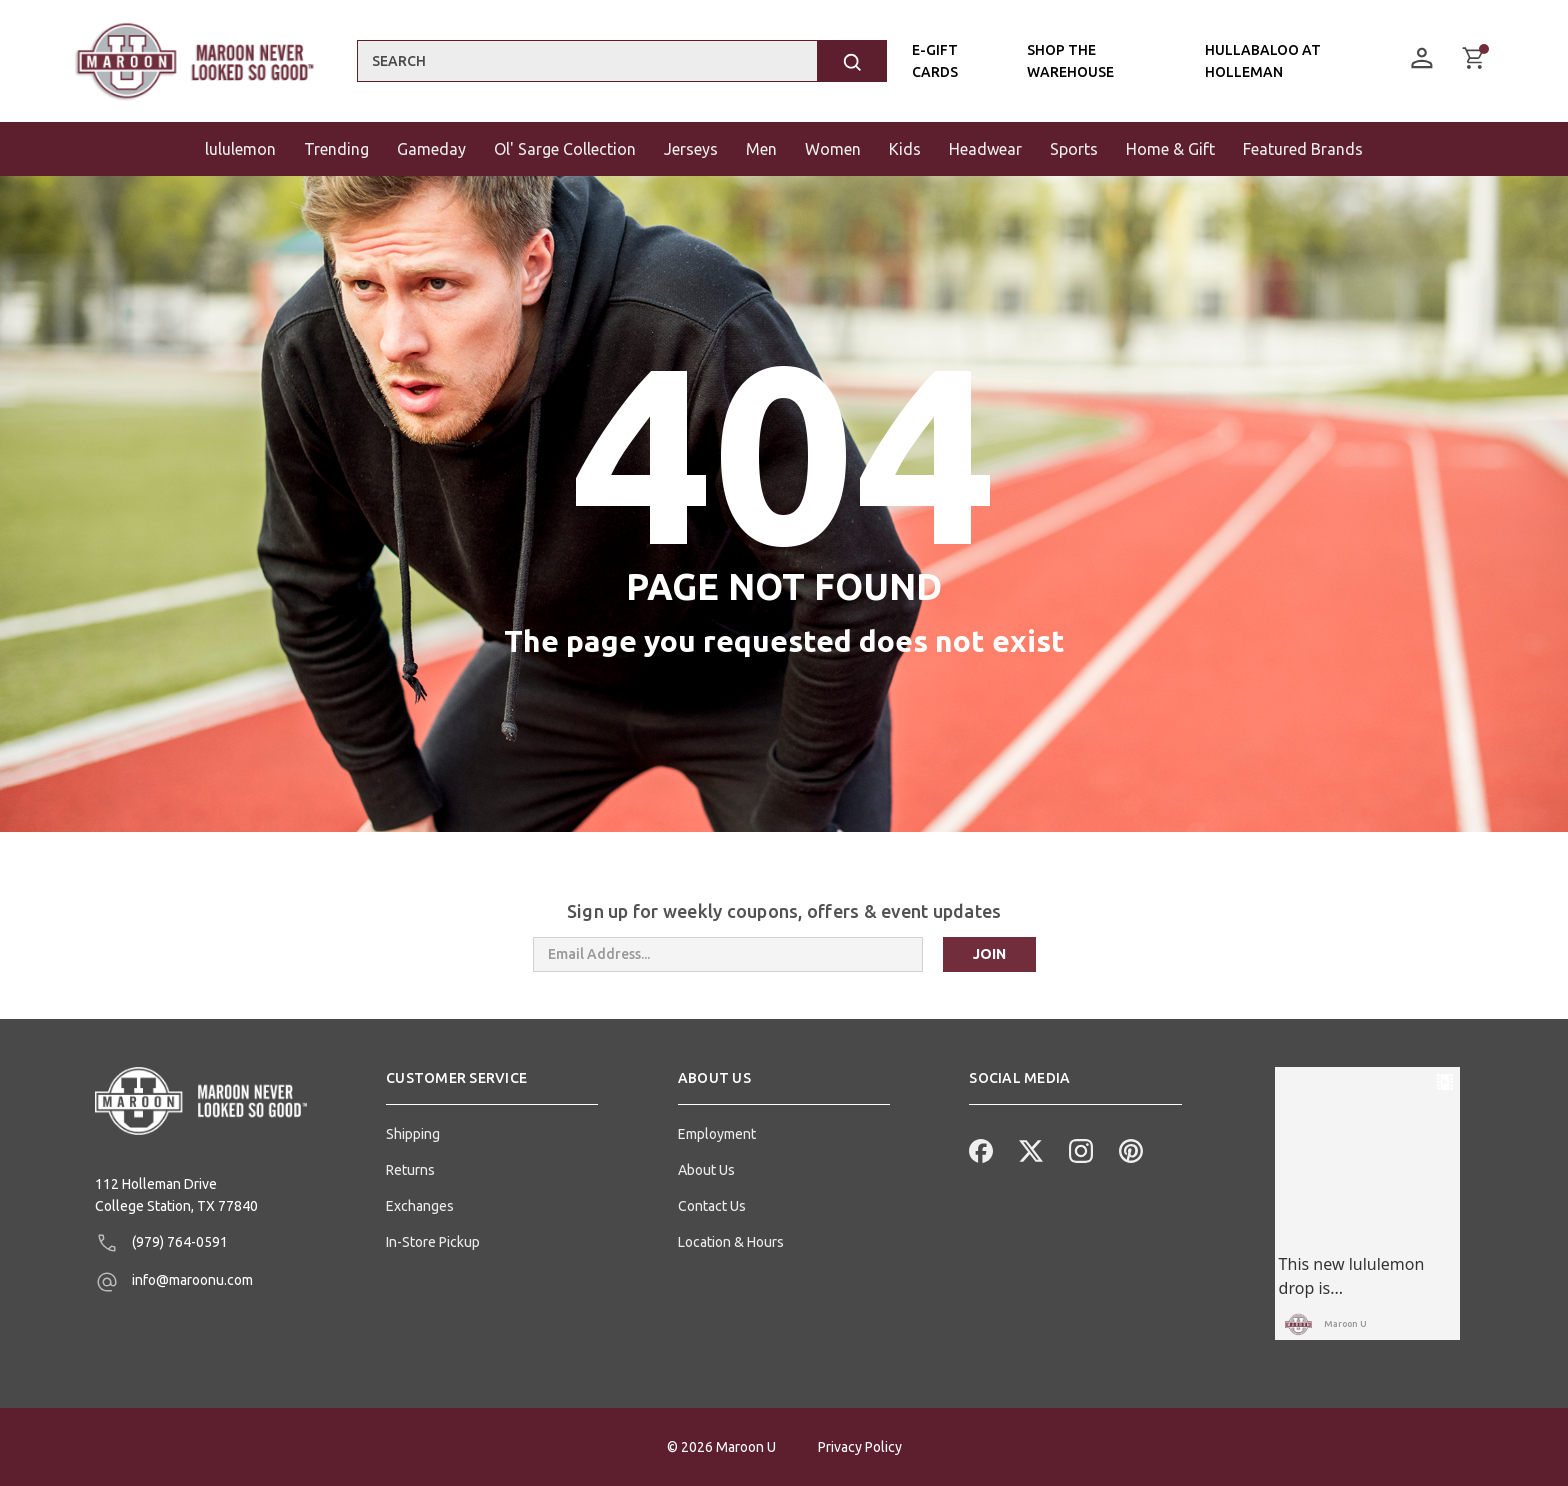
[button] (492, 1086)
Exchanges (420, 1206)
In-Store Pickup (433, 1242)
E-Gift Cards (935, 61)
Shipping (413, 1134)
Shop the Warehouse (1069, 61)
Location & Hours (731, 1242)
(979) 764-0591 (161, 1243)
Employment (717, 1134)
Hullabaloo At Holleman (1262, 61)
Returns (410, 1170)
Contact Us (712, 1206)
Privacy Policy (860, 1447)
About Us (706, 1170)
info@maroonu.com (174, 1282)
